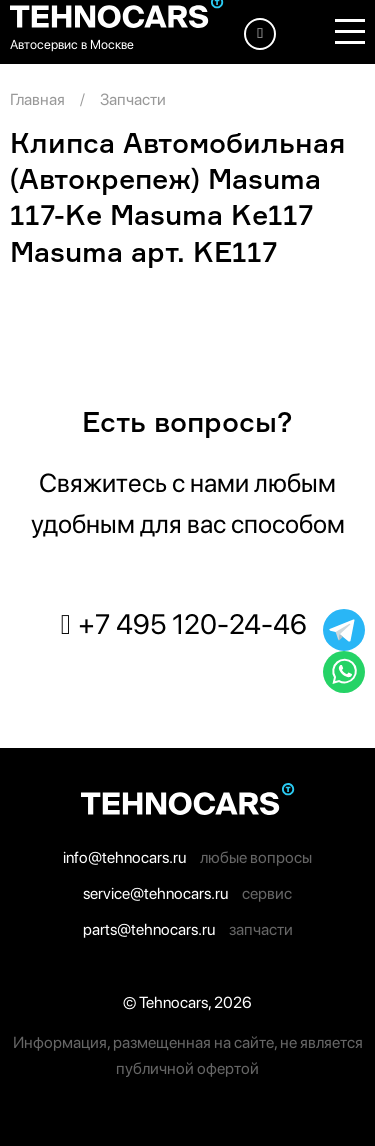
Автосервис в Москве (72, 44)
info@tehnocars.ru (124, 857)
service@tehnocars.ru (155, 893)
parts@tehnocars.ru (149, 929)
